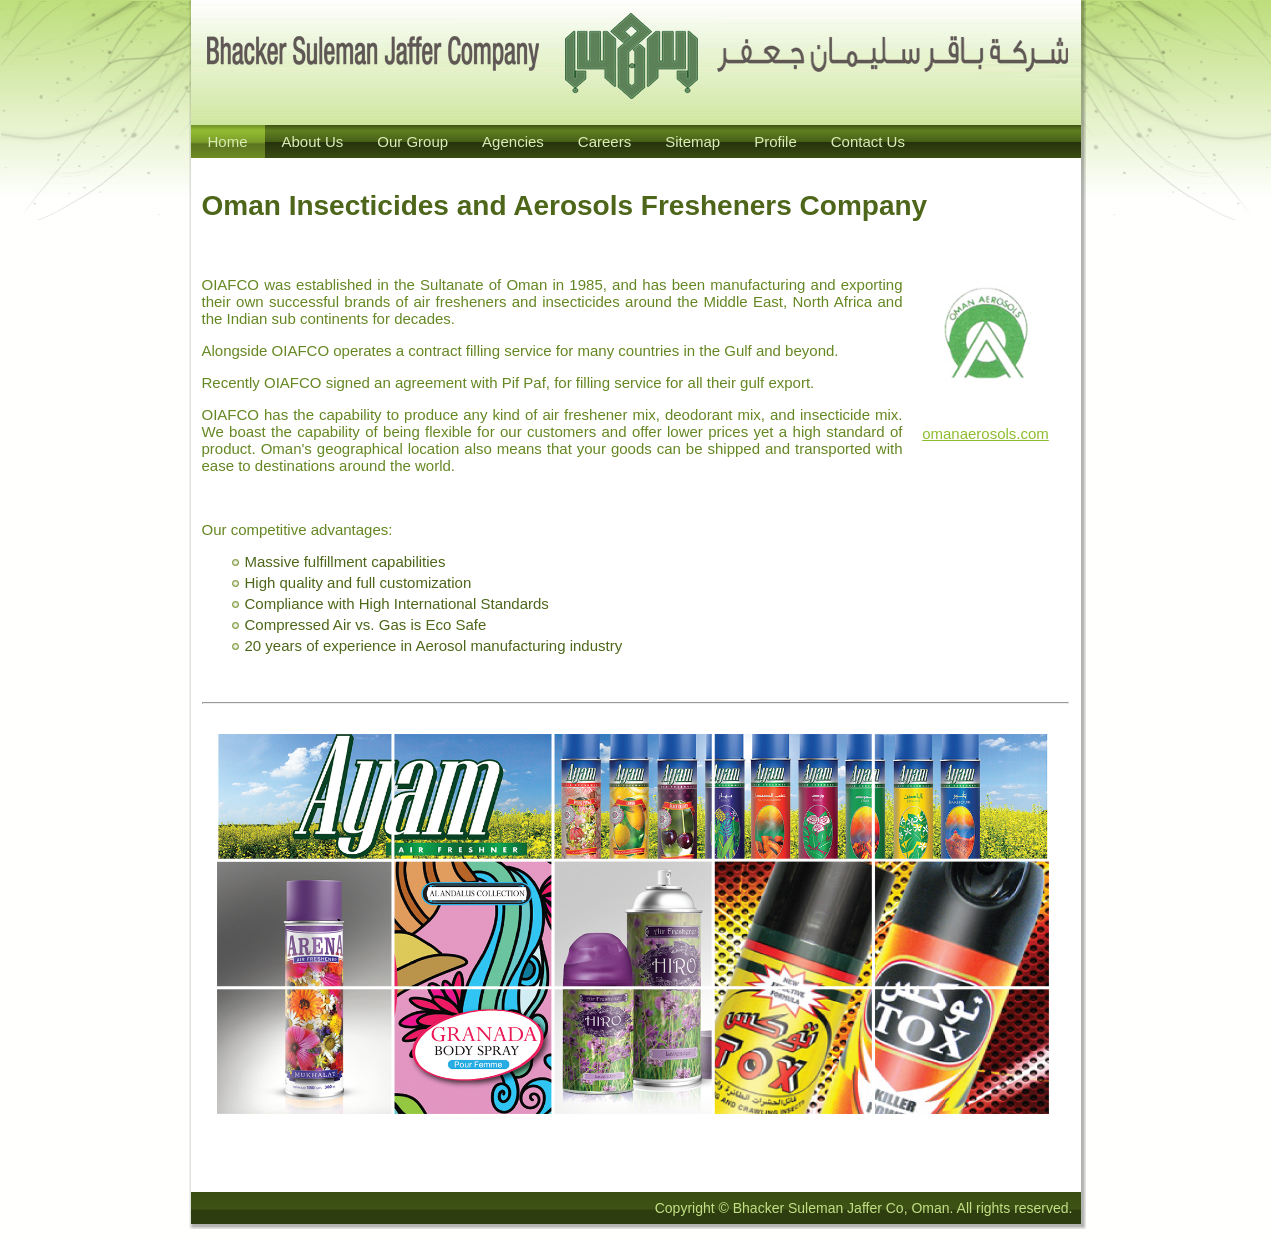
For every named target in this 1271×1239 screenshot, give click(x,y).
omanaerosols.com (985, 433)
